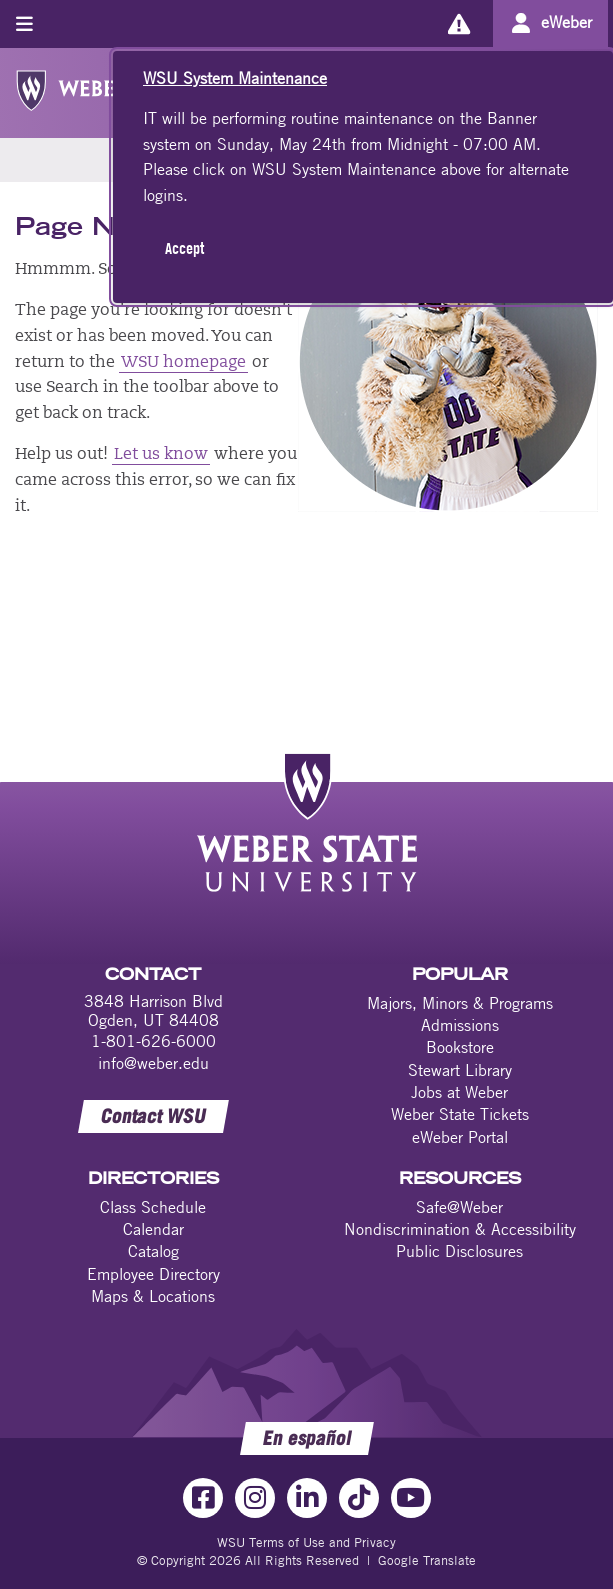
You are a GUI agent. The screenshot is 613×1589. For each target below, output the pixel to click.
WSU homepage (182, 363)
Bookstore (460, 1047)
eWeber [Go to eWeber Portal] (566, 22)
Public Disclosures (459, 1251)
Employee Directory (153, 1274)
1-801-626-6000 (153, 1041)
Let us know (161, 455)
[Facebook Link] (203, 1498)
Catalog (153, 1251)
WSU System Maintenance (235, 78)
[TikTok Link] (359, 1498)
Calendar (153, 1229)
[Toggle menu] (24, 23)
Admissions (460, 1025)
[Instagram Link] (255, 1498)
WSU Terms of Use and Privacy (306, 1542)
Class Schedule (153, 1207)
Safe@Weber (459, 1207)
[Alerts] (458, 23)
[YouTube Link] (411, 1498)
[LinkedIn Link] (307, 1498)
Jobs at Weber (459, 1092)
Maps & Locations (153, 1296)
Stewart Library (460, 1070)
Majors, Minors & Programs (460, 1003)
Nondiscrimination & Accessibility (460, 1229)
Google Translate (427, 1560)
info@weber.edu (153, 1063)
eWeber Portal (460, 1137)
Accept (184, 248)
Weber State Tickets (460, 1114)
